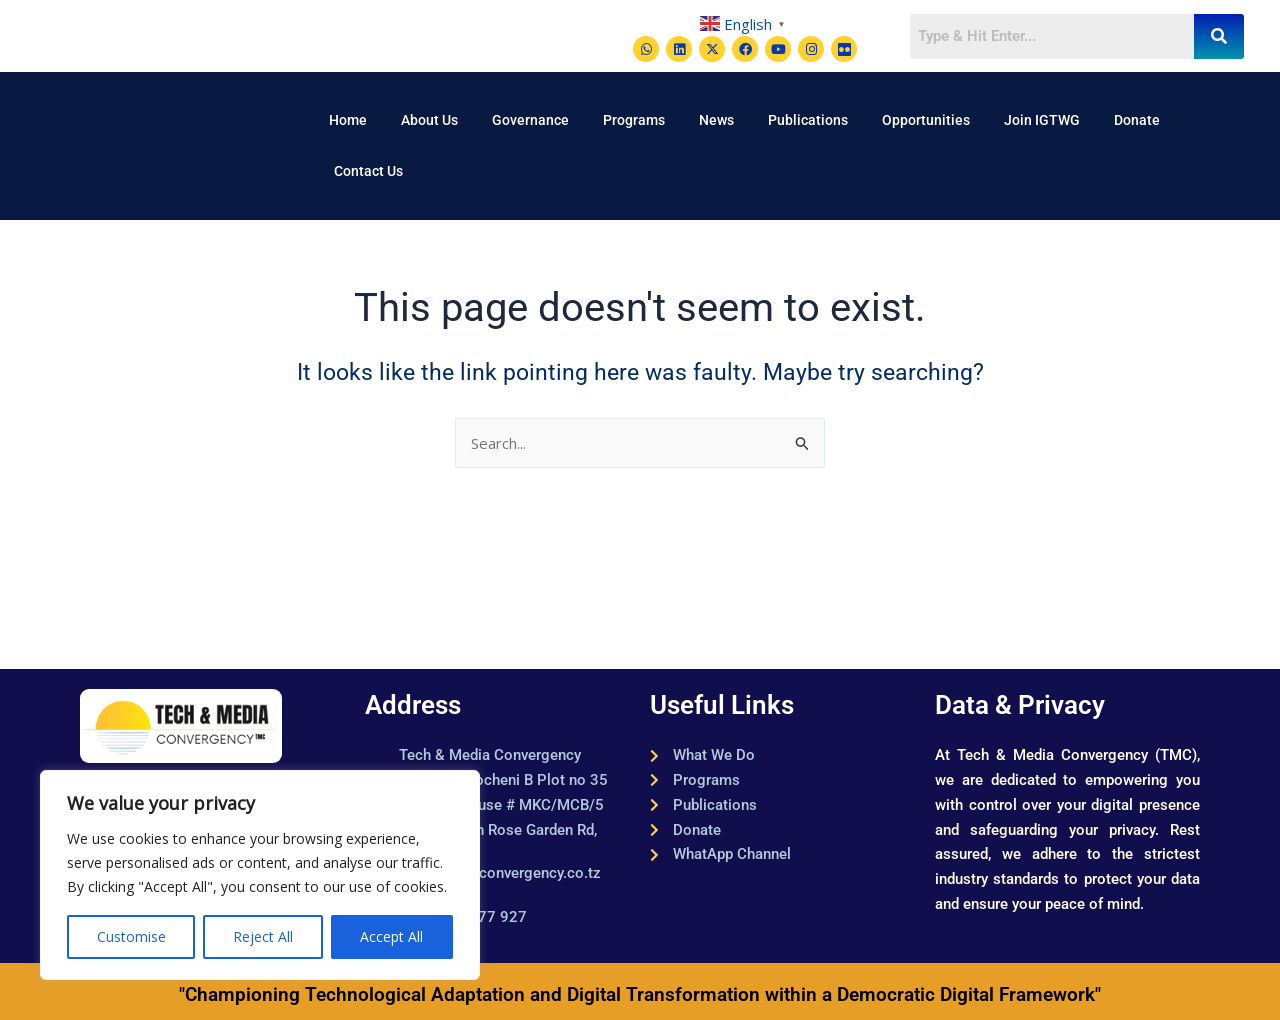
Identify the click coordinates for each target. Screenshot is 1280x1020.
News (716, 120)
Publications (808, 120)
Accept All (391, 936)
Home (348, 120)
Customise (131, 936)
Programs (634, 120)
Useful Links (722, 705)
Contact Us (368, 171)
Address (413, 705)
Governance (530, 120)
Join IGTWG (1042, 120)
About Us (429, 120)
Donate (1137, 120)
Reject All (263, 936)
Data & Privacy (1020, 705)
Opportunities (926, 120)
